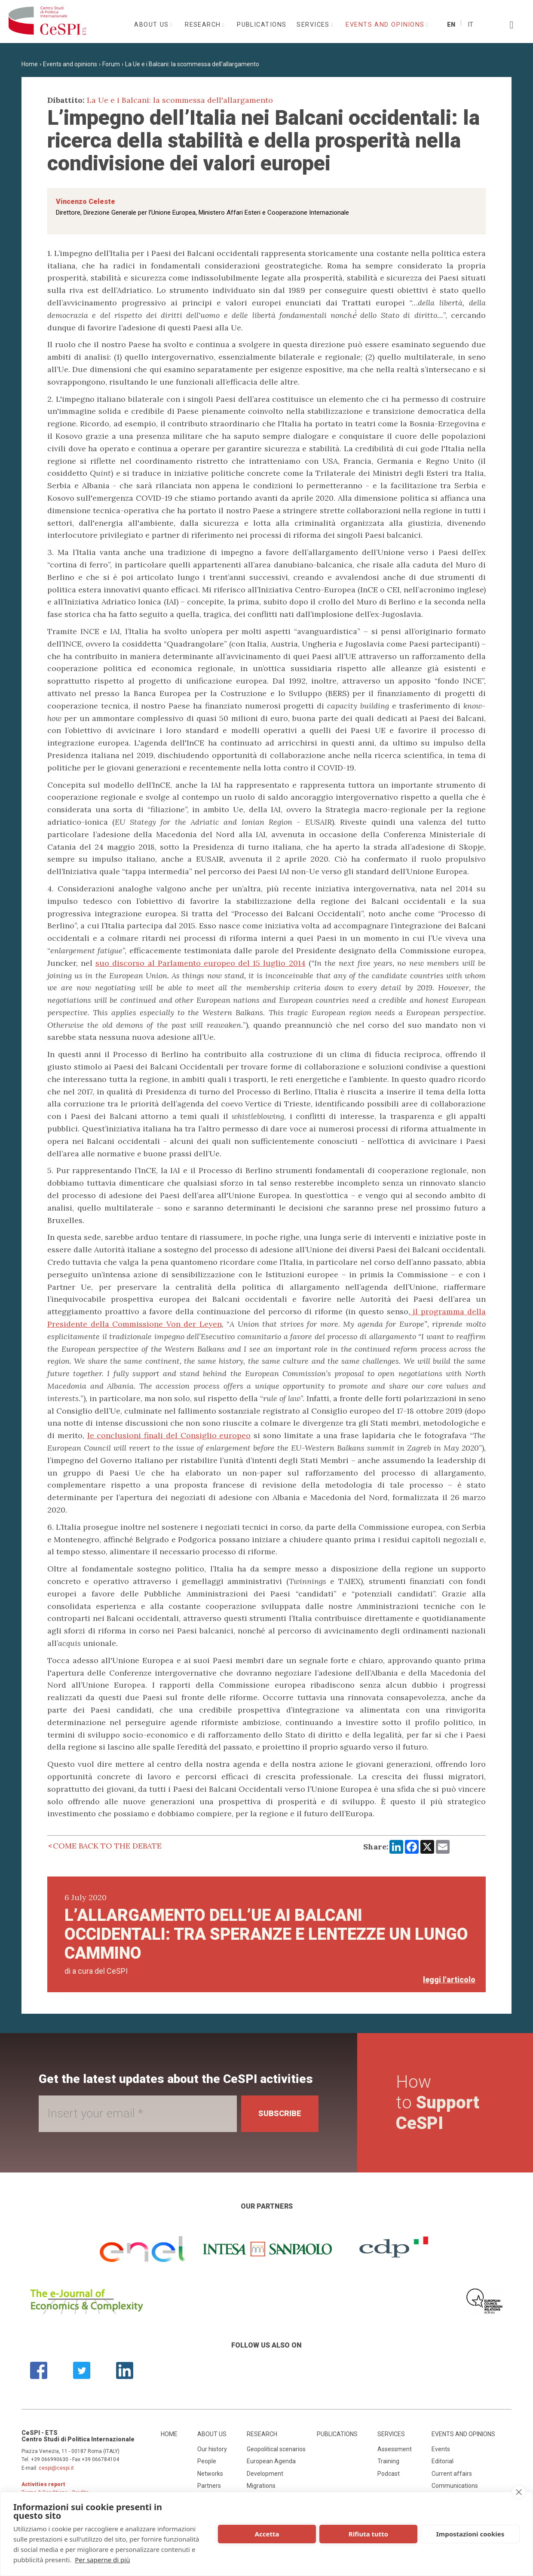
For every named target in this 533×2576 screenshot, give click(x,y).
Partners (209, 2485)
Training (388, 2461)
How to (437, 2102)
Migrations (261, 2485)
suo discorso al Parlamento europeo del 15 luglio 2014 (200, 963)
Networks (210, 2473)
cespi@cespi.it (56, 2468)
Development (265, 2473)
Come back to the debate (107, 1846)
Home (29, 64)
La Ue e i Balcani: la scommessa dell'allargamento (192, 64)
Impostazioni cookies (470, 2534)
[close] (519, 2492)
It (470, 24)
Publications (261, 24)
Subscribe (279, 2113)
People (206, 2461)
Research (204, 24)
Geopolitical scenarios (276, 2449)
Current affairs (452, 2473)
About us (152, 24)
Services (314, 24)
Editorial (442, 2461)
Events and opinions (386, 24)
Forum (111, 64)
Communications (455, 2485)
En (451, 24)
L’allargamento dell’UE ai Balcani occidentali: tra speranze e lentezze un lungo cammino (266, 1934)
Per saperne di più (102, 2559)
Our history (212, 2449)
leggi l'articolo (449, 1979)
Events (441, 2449)
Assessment (394, 2449)
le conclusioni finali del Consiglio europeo (169, 1435)
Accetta (267, 2534)
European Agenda (271, 2461)
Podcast (388, 2473)
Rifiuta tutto (368, 2534)
